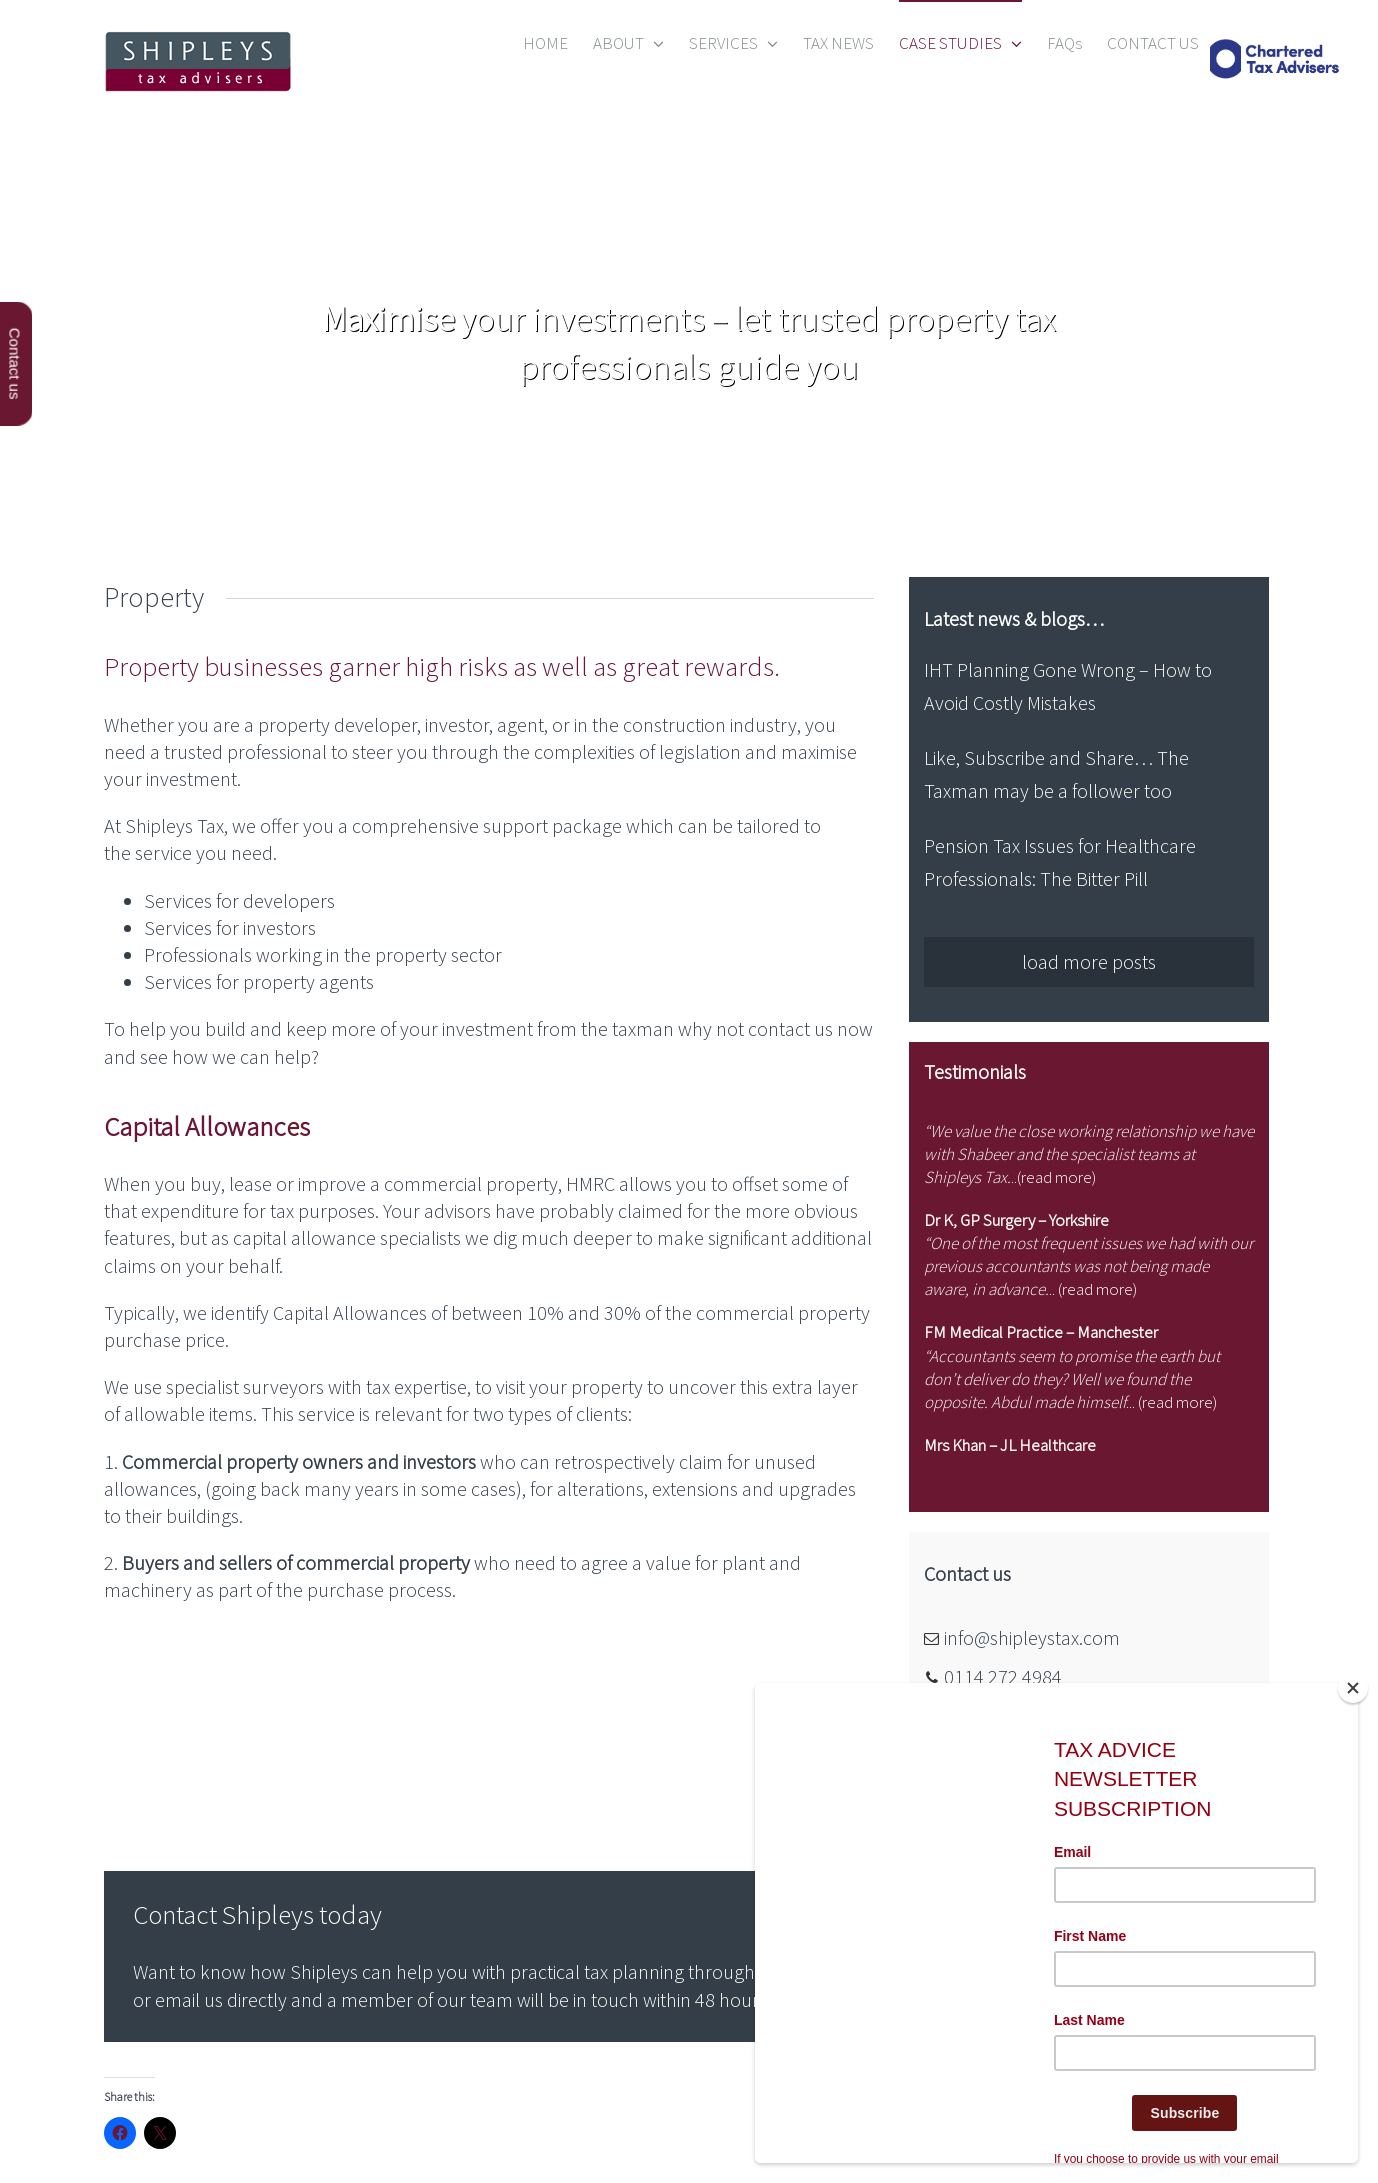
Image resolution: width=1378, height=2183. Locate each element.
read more (1056, 1177)
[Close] (1353, 1688)
